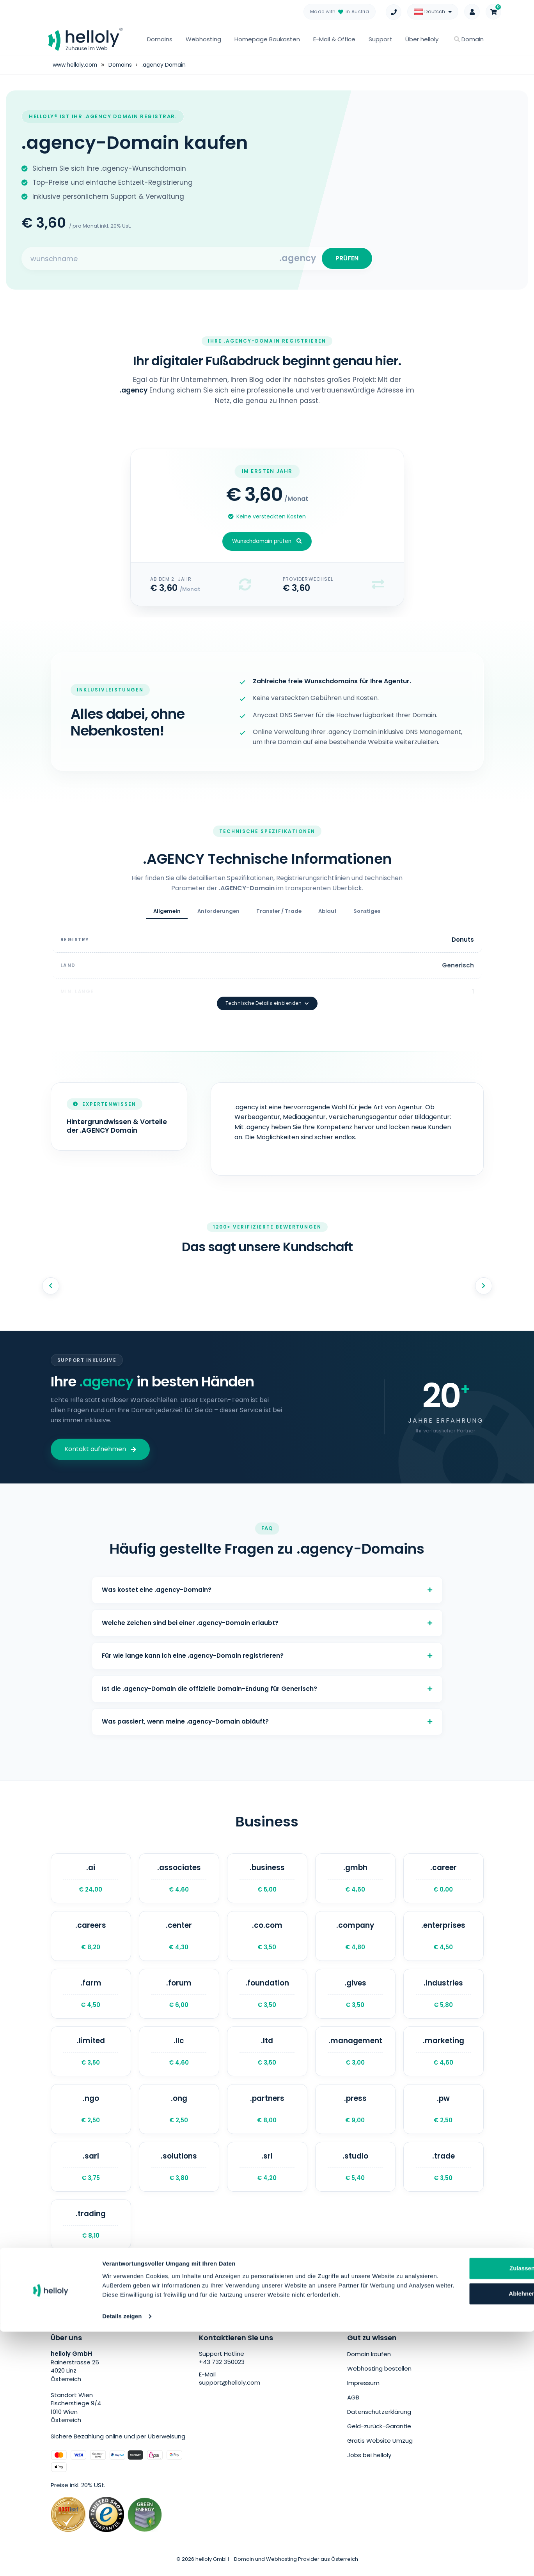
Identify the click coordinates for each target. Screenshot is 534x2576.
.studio (355, 2173)
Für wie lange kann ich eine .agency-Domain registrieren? (267, 1649)
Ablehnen (454, 2528)
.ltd (267, 2055)
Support (380, 39)
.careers (91, 1937)
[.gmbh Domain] (355, 1878)
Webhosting (203, 39)
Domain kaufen (369, 2363)
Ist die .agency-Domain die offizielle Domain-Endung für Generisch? (267, 1684)
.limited (91, 2055)
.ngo (91, 2114)
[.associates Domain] (179, 1878)
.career (443, 1878)
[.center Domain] (179, 1937)
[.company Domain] (355, 1937)
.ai (91, 1878)
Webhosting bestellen (379, 2377)
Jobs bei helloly (369, 2462)
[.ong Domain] (179, 2114)
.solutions (179, 2173)
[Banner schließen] (522, 2495)
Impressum (363, 2391)
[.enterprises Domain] (443, 1937)
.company (355, 1937)
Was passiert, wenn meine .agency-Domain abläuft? (267, 1719)
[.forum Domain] (179, 1996)
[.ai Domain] (91, 1878)
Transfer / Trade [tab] (279, 914)
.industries (443, 1996)
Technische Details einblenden (267, 992)
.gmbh (355, 1878)
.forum (179, 1996)
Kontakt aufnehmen (100, 1437)
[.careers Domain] (91, 1937)
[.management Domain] (355, 2055)
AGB (353, 2405)
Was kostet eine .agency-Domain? (267, 1579)
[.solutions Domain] (179, 2173)
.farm (91, 1996)
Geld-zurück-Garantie (379, 2433)
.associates (179, 1878)
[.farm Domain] (91, 1996)
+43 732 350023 (222, 2371)
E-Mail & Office (334, 39)
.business (267, 1878)
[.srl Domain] (267, 2173)
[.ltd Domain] (267, 2055)
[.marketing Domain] (443, 2055)
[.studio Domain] (355, 2173)
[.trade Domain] (443, 2173)
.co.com (267, 1937)
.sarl (91, 2173)
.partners (267, 2114)
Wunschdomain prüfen (267, 544)
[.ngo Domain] (91, 2114)
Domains (159, 39)
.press (355, 2114)
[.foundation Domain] (267, 1996)
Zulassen (454, 2503)
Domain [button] (469, 39)
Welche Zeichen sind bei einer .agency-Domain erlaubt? (267, 1614)
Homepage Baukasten (267, 39)
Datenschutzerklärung (379, 2419)
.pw (443, 2114)
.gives (355, 1996)
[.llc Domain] (179, 2055)
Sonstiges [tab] (366, 914)
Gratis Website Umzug (380, 2448)
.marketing (443, 2055)
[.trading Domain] (91, 2232)
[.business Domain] (267, 1878)
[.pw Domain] (443, 2114)
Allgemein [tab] (167, 914)
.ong (179, 2114)
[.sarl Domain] (91, 2173)
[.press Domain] (355, 2114)
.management (355, 2055)
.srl (267, 2173)
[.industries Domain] (443, 1996)
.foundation (267, 1996)
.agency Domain (165, 65)
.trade (443, 2173)
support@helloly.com (229, 2391)
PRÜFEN (345, 259)
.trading (91, 2232)
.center (179, 1937)
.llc (179, 2055)
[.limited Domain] (91, 2055)
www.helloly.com (75, 65)
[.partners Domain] (267, 2114)
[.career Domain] (443, 1878)
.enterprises (443, 1937)
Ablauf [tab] (327, 914)
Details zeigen (122, 2560)
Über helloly (421, 39)
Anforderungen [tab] (218, 914)
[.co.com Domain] (267, 1937)
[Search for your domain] (151, 259)
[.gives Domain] (355, 1996)
